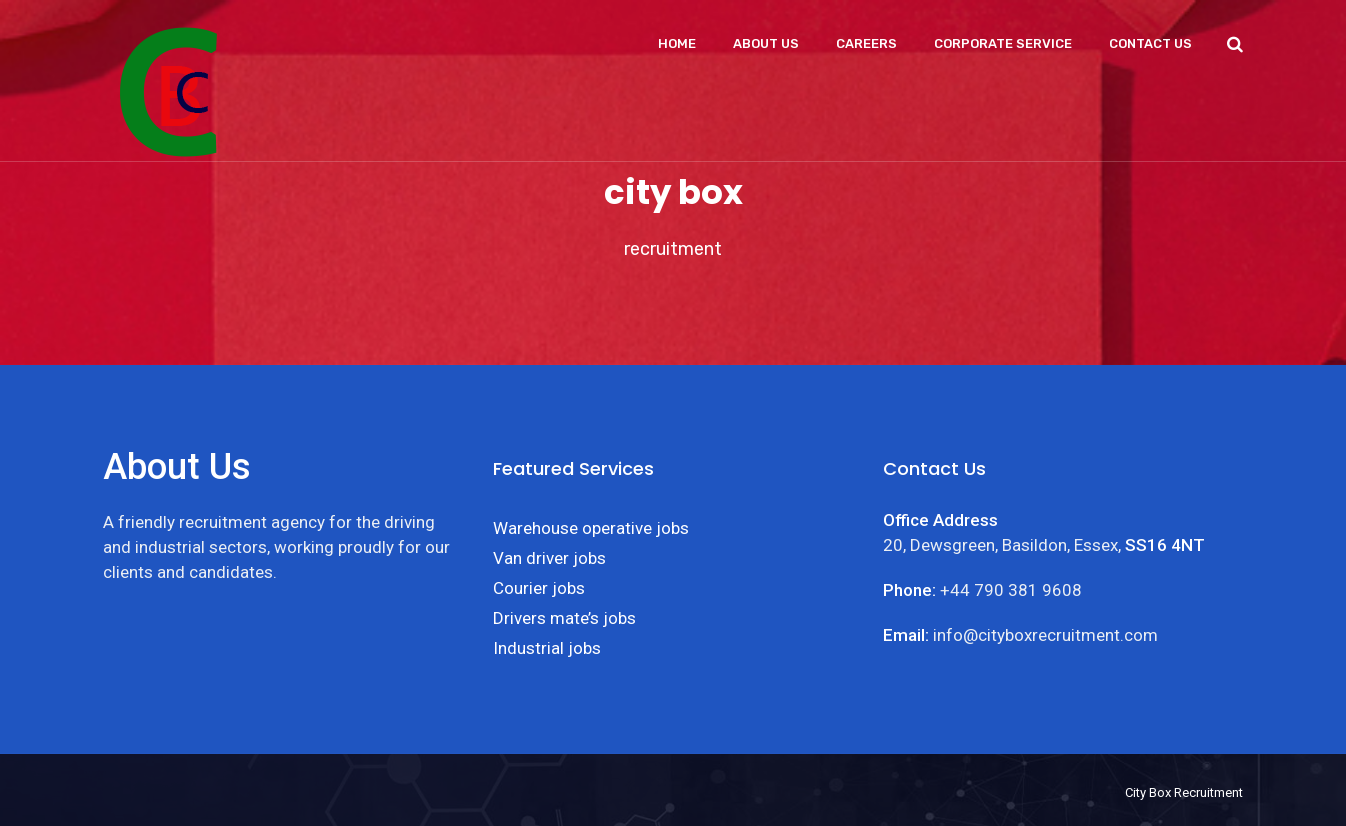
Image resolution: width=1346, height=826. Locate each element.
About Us (766, 43)
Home (677, 43)
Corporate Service (1003, 43)
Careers (866, 43)
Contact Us (1150, 43)
